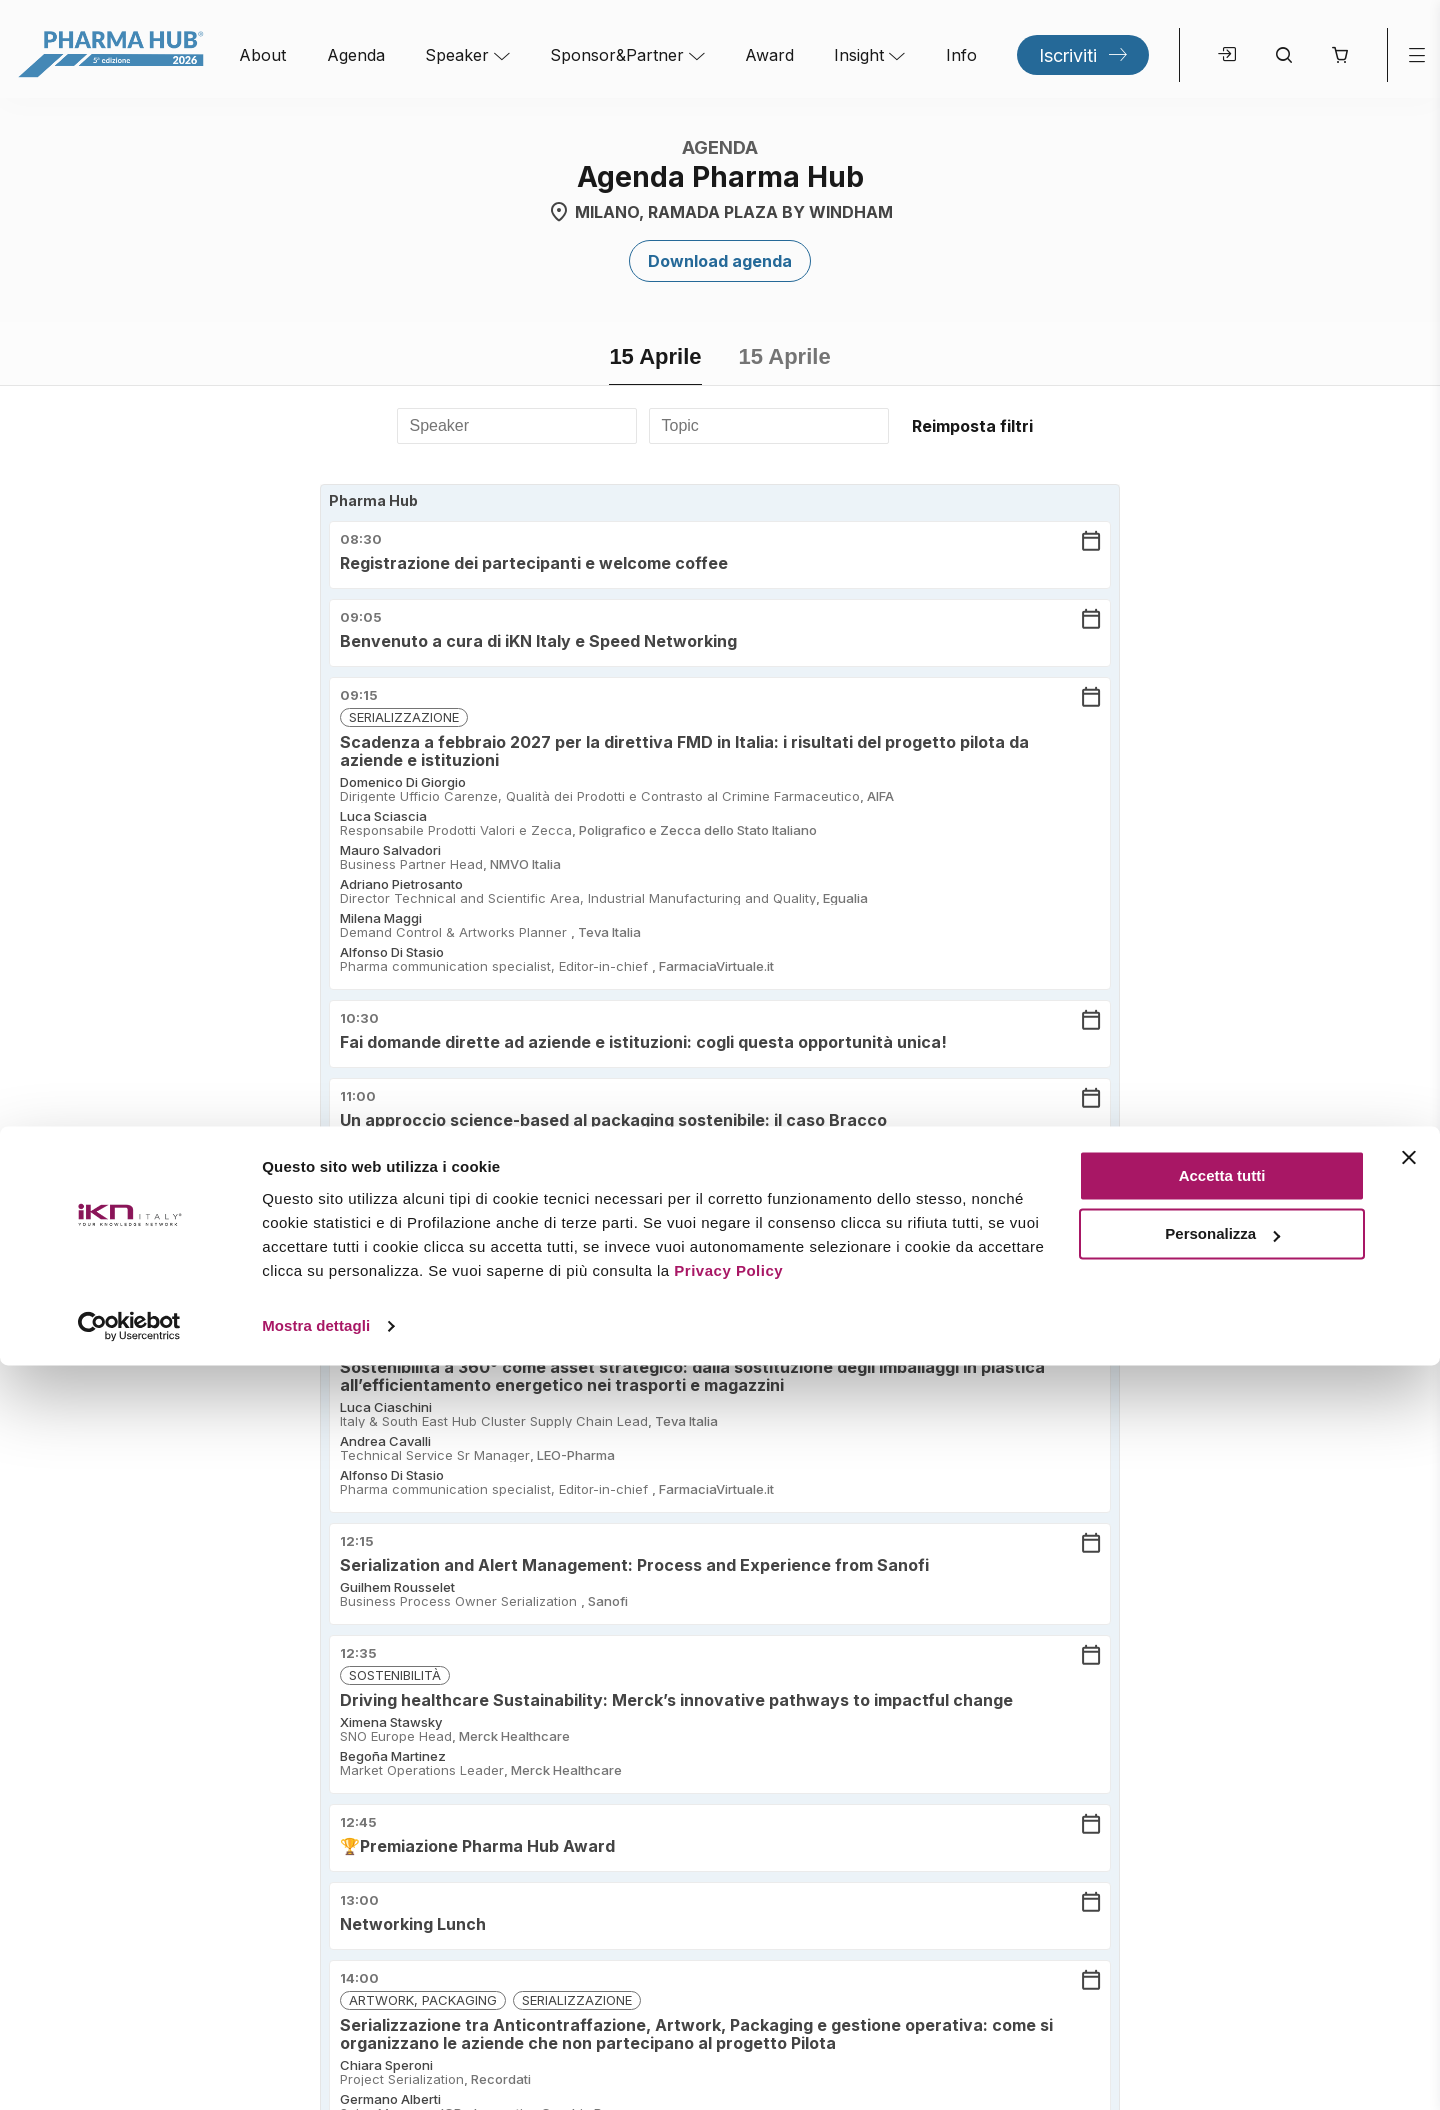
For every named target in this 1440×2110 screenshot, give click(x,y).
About (262, 55)
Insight (859, 55)
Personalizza (1222, 1978)
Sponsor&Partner (617, 55)
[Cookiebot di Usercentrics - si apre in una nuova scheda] (129, 2071)
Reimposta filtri (972, 426)
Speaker (457, 55)
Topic (680, 425)
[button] (1339, 55)
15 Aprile (655, 356)
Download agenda (720, 261)
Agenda (356, 55)
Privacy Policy (728, 2015)
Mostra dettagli (316, 2070)
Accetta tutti (1222, 1920)
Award (769, 55)
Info (961, 55)
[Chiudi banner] (1409, 1902)
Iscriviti (1068, 55)
